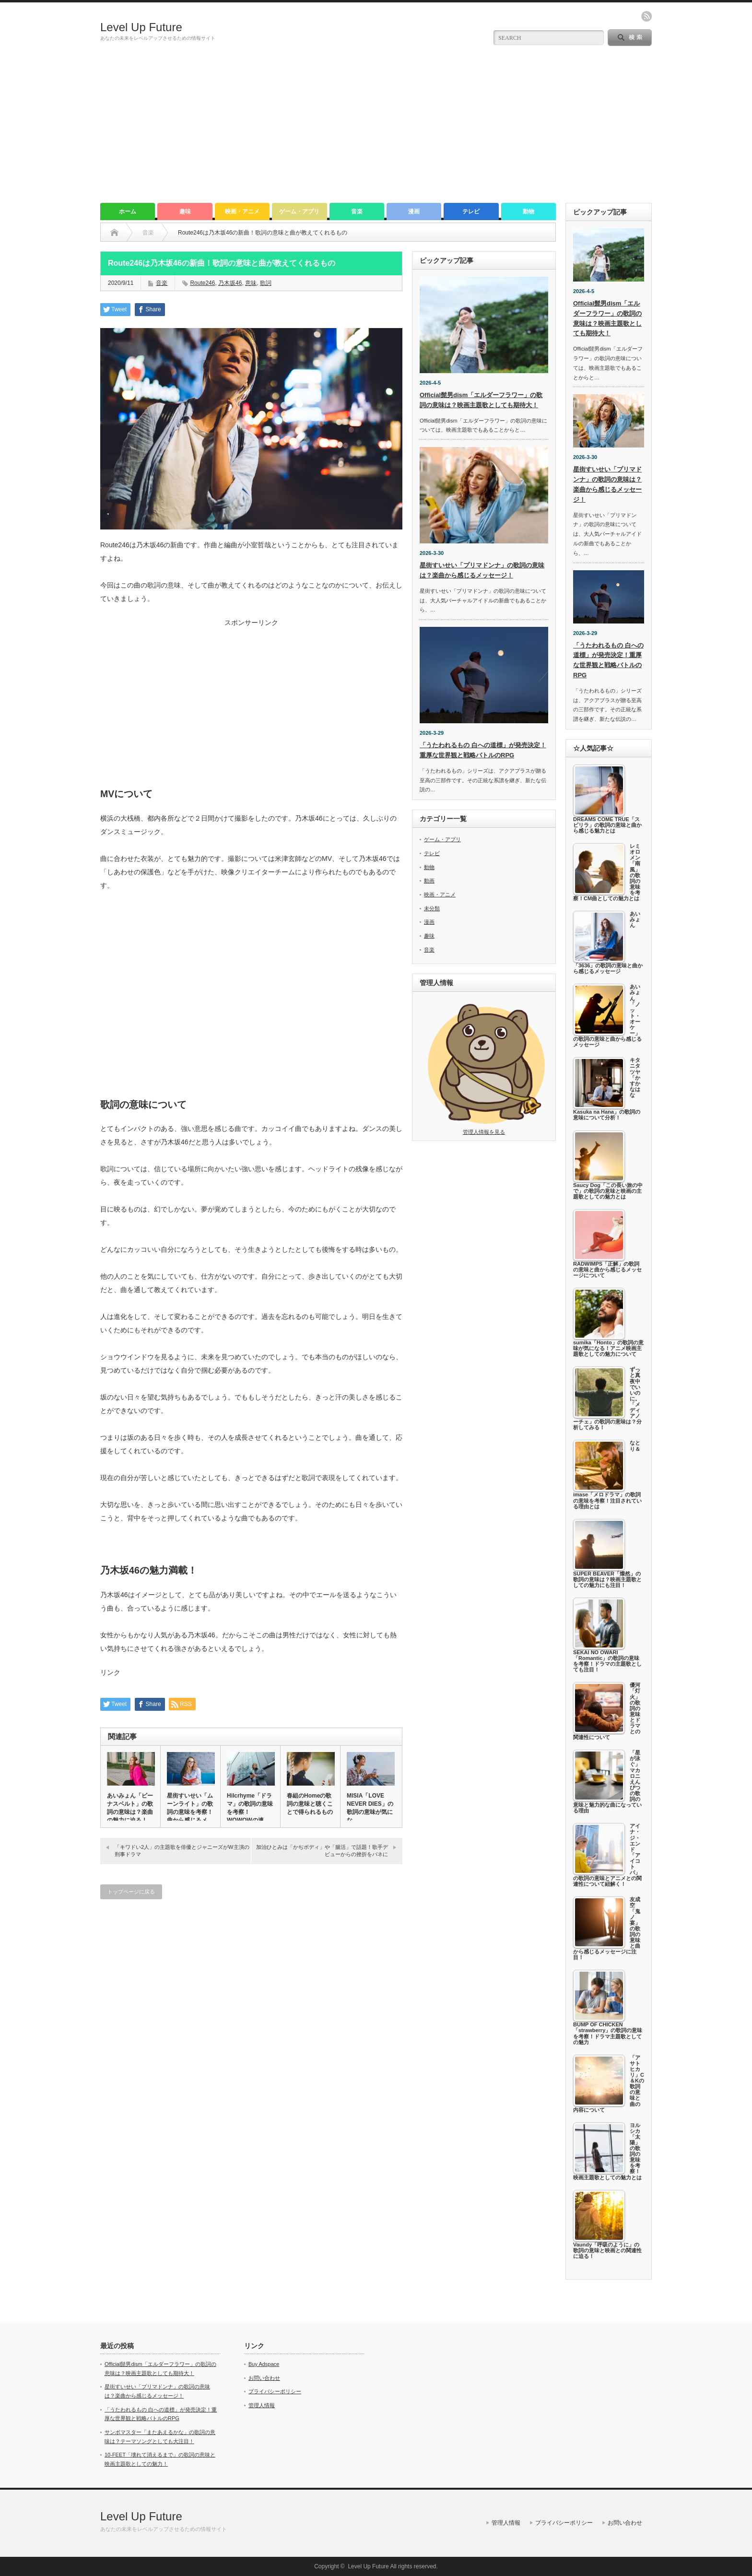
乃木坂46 (230, 283)
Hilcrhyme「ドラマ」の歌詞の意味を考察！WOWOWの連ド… (250, 1812)
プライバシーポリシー (274, 2391)
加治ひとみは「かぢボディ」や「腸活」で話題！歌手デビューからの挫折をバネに (322, 1850)
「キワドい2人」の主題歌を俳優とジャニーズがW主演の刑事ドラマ (182, 1850)
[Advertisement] (376, 131)
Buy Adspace (263, 2364)
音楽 (357, 211)
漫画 (414, 211)
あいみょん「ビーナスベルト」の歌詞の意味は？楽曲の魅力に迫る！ (130, 1807)
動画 (429, 880)
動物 (528, 211)
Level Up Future (141, 27)
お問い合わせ (264, 2378)
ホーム (127, 211)
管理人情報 (261, 2405)
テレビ (471, 211)
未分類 (432, 908)
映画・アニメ (242, 211)
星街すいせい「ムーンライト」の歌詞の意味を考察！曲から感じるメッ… (190, 1812)
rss (646, 16)
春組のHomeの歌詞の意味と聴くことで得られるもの (310, 1803)
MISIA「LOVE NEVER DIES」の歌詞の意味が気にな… (370, 1807)
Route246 (202, 283)
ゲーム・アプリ (299, 211)
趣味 (185, 211)
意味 (251, 283)
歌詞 (265, 283)
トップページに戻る (131, 1891)
